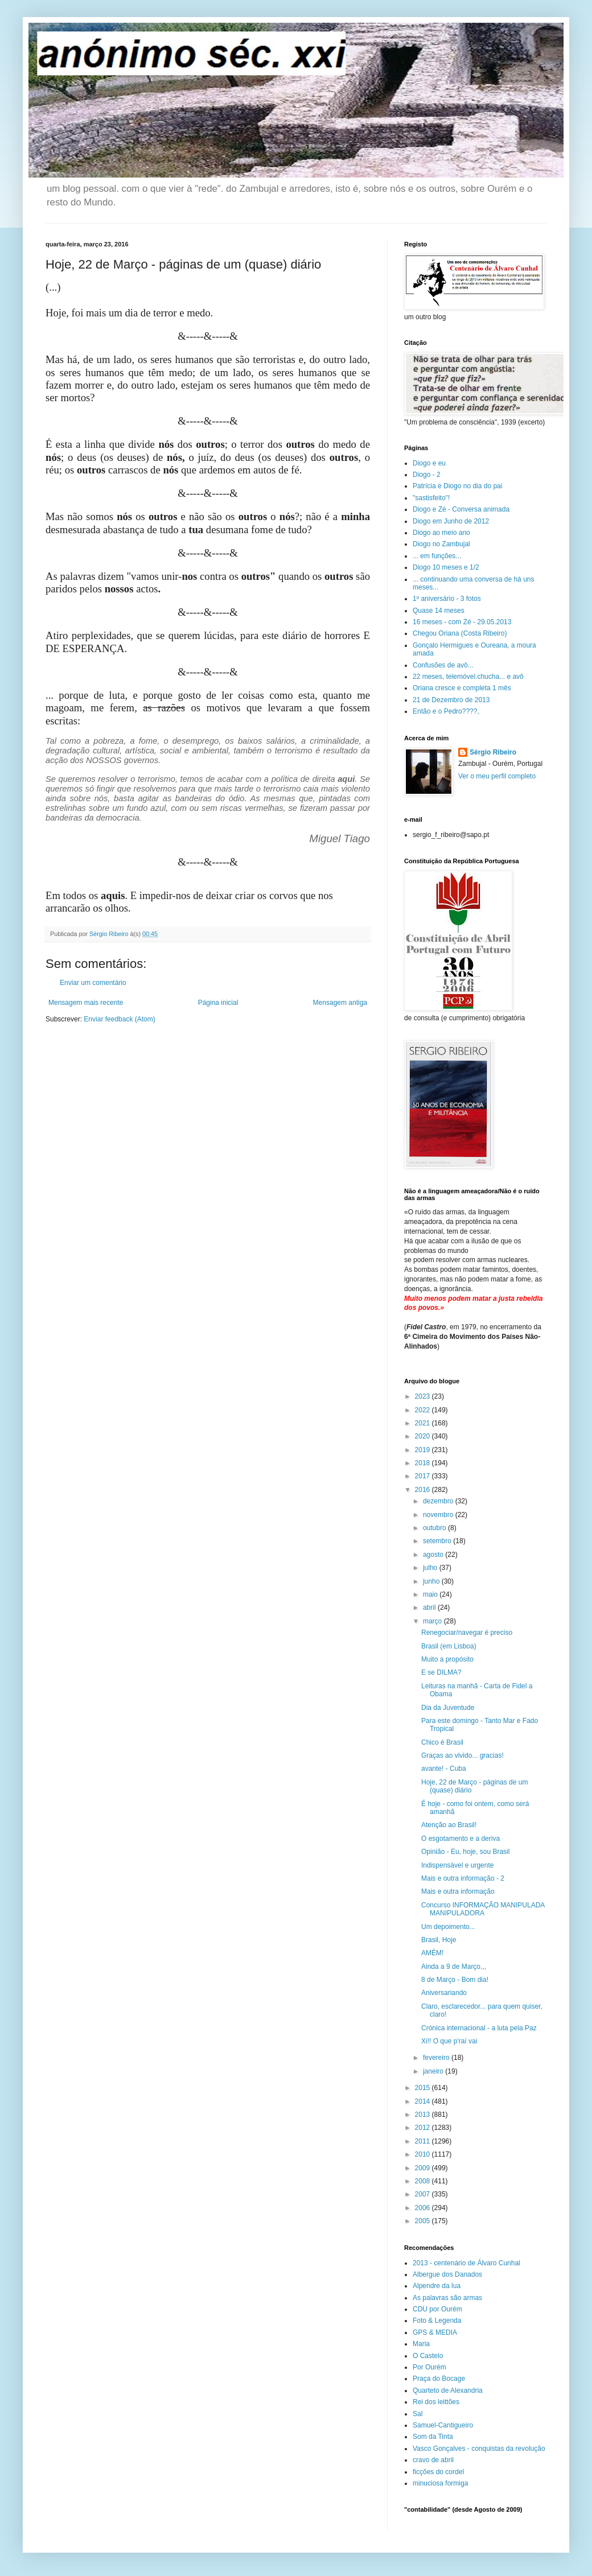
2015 (423, 2088)
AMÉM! (432, 1953)
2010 (423, 2154)
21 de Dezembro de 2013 (451, 700)
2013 (423, 2114)
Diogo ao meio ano (441, 533)
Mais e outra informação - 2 (462, 1878)
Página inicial (218, 1003)
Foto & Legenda (437, 2320)
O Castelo (428, 2356)
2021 (423, 1423)
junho (432, 1581)
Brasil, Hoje (438, 1940)
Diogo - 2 (427, 475)
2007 (423, 2194)
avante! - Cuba (443, 1769)
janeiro (434, 2071)
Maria (421, 2344)
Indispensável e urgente (457, 1865)
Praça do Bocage (439, 2379)
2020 (423, 1436)
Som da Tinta (433, 2437)
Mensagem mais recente (85, 1003)
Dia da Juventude (447, 1708)
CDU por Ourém (437, 2309)
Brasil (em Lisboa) (448, 1646)
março (433, 1621)
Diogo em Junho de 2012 (451, 521)
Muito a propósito (447, 1659)
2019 (423, 1450)
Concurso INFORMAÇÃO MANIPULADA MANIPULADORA (483, 1909)
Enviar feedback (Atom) (119, 1019)
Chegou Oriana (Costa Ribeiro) (460, 633)
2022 (423, 1410)
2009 (423, 2168)
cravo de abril (433, 2460)
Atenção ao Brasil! (448, 1825)
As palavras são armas (447, 2298)
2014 (423, 2101)
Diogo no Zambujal (441, 544)
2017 (423, 1476)
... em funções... (437, 556)
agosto (434, 1555)
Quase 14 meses (438, 611)
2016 (423, 1490)
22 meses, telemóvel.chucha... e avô (468, 677)
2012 (423, 2128)
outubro (435, 1528)
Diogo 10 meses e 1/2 (446, 567)
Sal (417, 2414)
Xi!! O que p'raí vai (449, 2041)
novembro (439, 1515)
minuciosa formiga (440, 2483)
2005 (423, 2221)
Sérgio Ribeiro (493, 752)
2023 (423, 1396)
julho (431, 1568)
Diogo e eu (429, 463)
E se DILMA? (441, 1672)
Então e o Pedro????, (446, 711)
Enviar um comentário (93, 983)
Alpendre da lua (437, 2286)
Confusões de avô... (443, 665)
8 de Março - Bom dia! (454, 1980)
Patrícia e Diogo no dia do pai (457, 486)
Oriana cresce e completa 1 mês (462, 688)
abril (430, 1607)
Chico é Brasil (442, 1742)
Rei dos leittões (436, 2402)
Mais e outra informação (458, 1891)
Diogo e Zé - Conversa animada (461, 509)
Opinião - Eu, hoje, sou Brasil (465, 1852)
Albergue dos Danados (447, 2274)
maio (431, 1594)
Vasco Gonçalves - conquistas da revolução (479, 2449)
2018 (423, 1463)
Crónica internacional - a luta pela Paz (479, 2028)
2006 (423, 2208)
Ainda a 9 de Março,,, (453, 1967)
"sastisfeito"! (431, 498)
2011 (423, 2141)
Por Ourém (429, 2367)
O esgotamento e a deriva (460, 1839)
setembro (438, 1541)
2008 (423, 2181)
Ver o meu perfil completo (497, 776)
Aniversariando (444, 1993)
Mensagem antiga (340, 1003)
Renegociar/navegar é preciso (466, 1633)
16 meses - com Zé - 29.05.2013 (462, 622)
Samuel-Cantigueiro (443, 2425)
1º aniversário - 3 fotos (447, 599)
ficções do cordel (438, 2472)
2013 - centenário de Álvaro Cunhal (466, 2263)
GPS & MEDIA (435, 2332)
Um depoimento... (448, 1927)
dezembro (439, 1501)
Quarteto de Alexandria (448, 2390)
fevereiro (437, 2058)
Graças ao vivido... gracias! (462, 1755)
